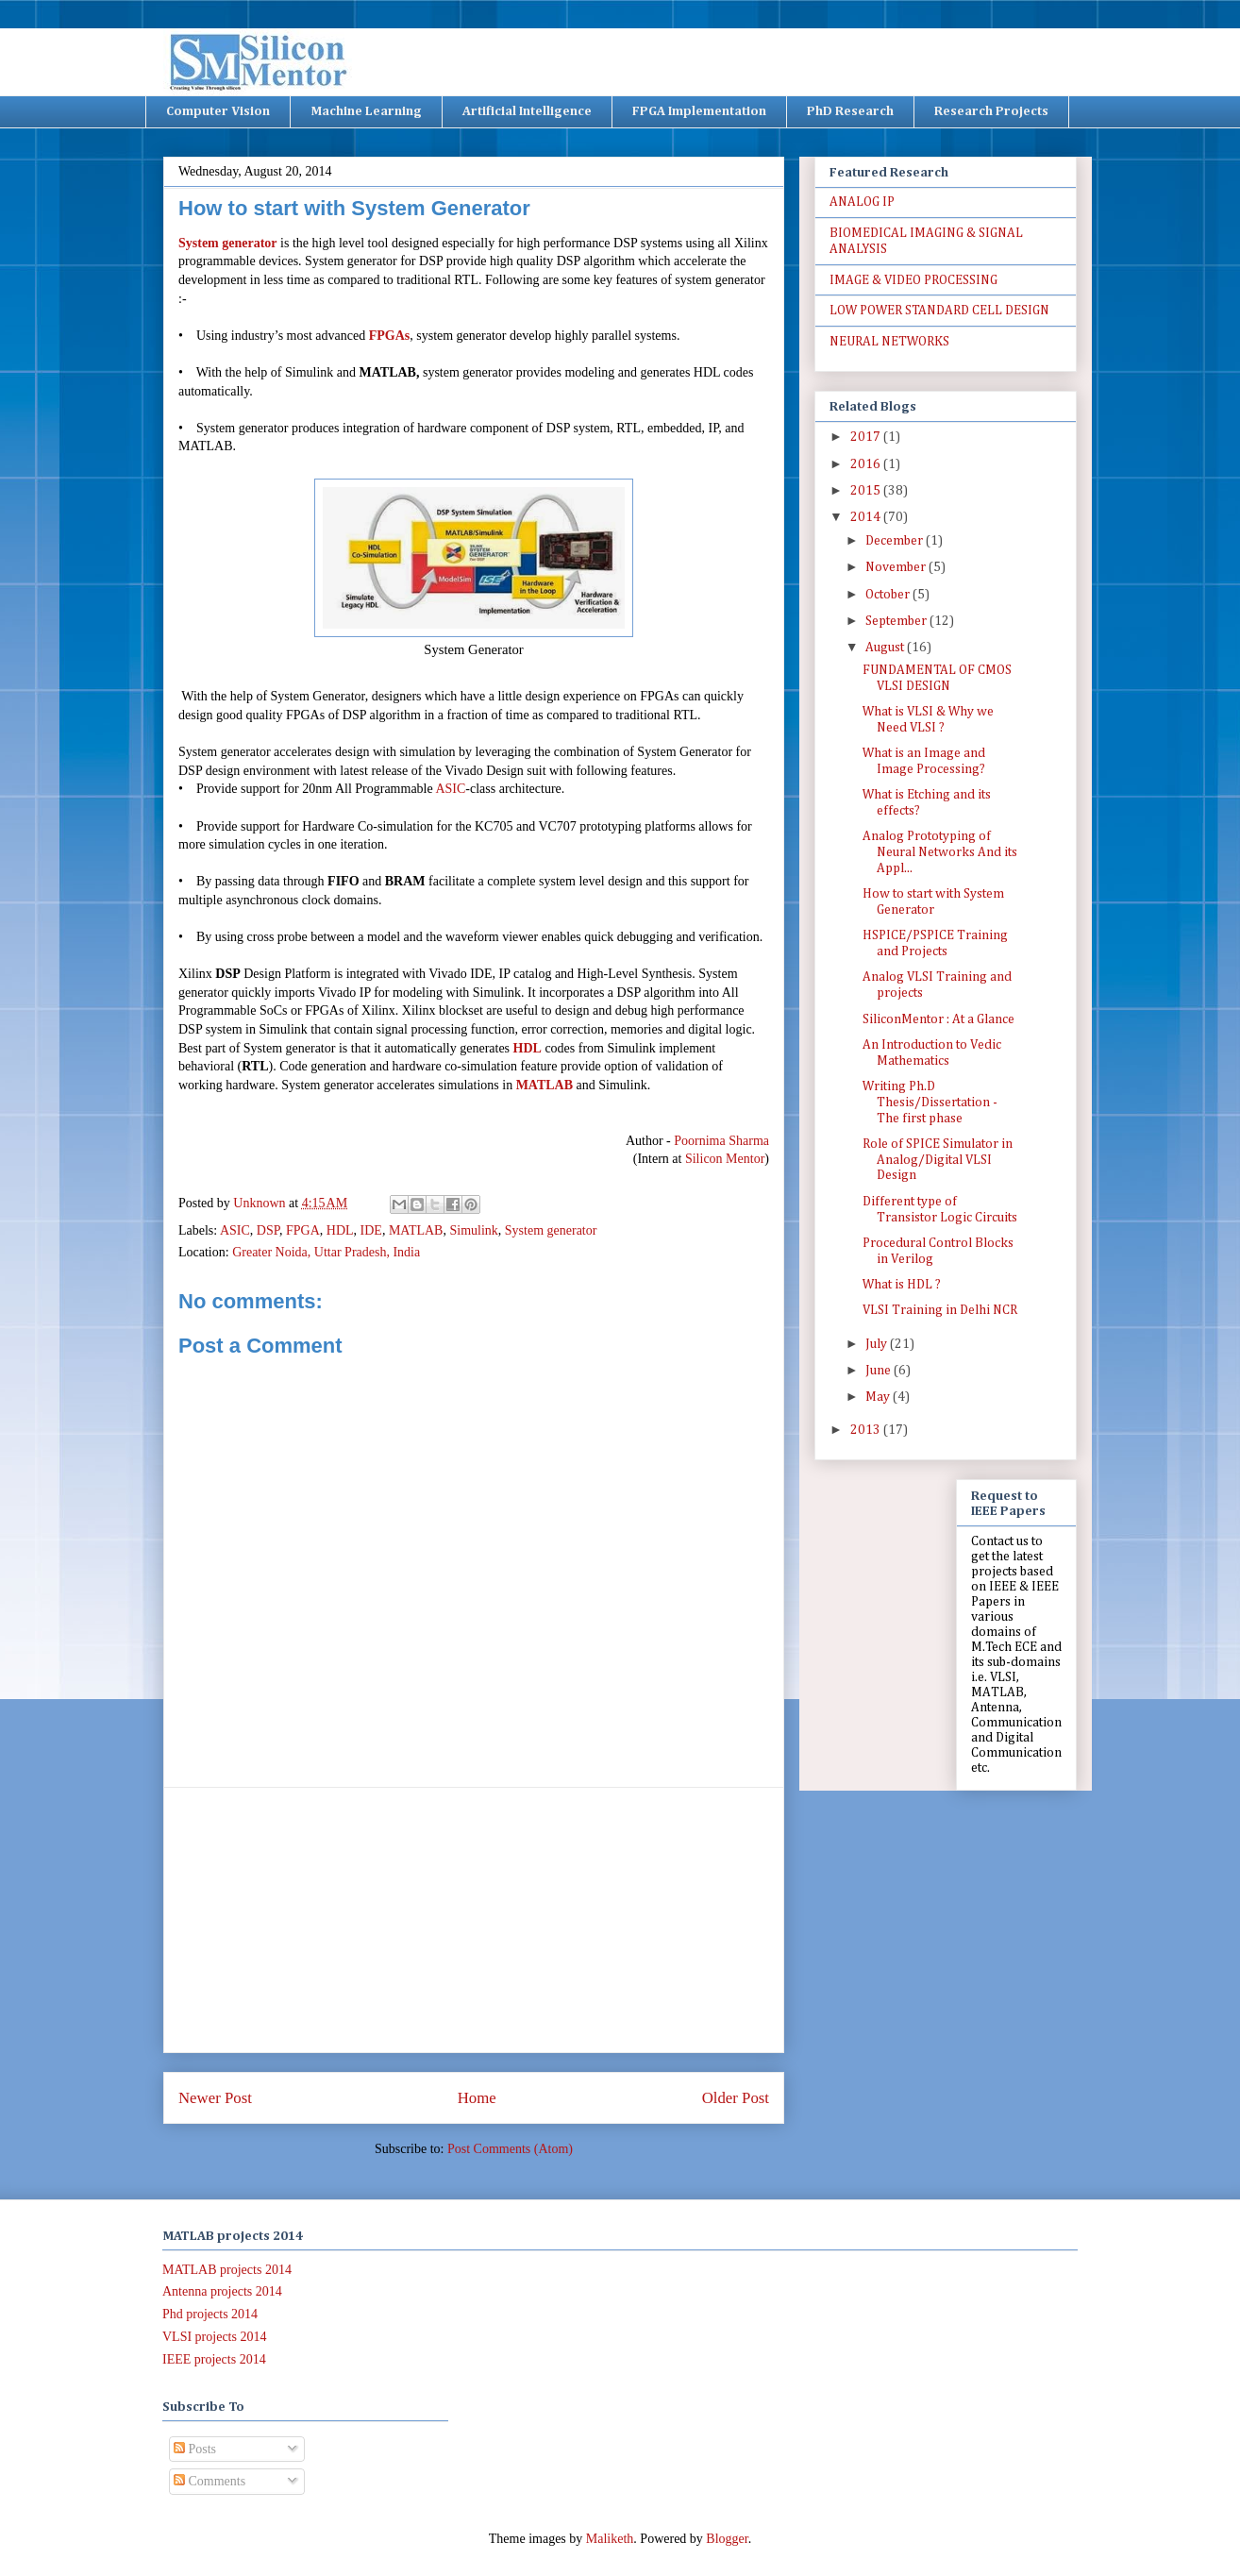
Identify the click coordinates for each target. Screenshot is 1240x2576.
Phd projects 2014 (210, 2314)
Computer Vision (218, 111)
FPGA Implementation (699, 111)
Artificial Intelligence (527, 111)
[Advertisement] (473, 1920)
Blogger (726, 2539)
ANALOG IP (862, 202)
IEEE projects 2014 (214, 2359)
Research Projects (991, 111)
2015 (866, 490)
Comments (209, 2481)
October (889, 594)
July (877, 1344)
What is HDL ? (902, 1284)
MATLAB (544, 1085)
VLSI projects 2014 (214, 2337)
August (886, 647)
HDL (527, 1048)
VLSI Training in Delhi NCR (940, 1310)
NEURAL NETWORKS (889, 341)
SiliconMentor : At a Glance (938, 1019)
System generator (227, 243)
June (879, 1370)
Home (477, 2098)
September (897, 621)
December (895, 540)
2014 (866, 517)
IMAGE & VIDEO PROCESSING (913, 280)
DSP (268, 1230)
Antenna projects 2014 (222, 2291)
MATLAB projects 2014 (227, 2270)
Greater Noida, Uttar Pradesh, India (326, 1252)
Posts (195, 2449)
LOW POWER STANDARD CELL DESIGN (939, 310)
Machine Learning (366, 111)
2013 (866, 1430)
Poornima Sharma (721, 1141)
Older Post (735, 2098)
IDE (371, 1230)
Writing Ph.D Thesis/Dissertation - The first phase (930, 1102)
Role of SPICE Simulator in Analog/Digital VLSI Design (938, 1160)
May (879, 1397)
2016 (866, 464)
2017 (866, 437)
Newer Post (215, 2098)
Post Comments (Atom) (510, 2149)
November (897, 567)
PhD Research (850, 111)
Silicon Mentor (722, 1159)
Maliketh (610, 2539)
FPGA (303, 1230)
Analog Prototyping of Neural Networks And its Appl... (940, 852)
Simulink (473, 1230)
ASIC (450, 789)
